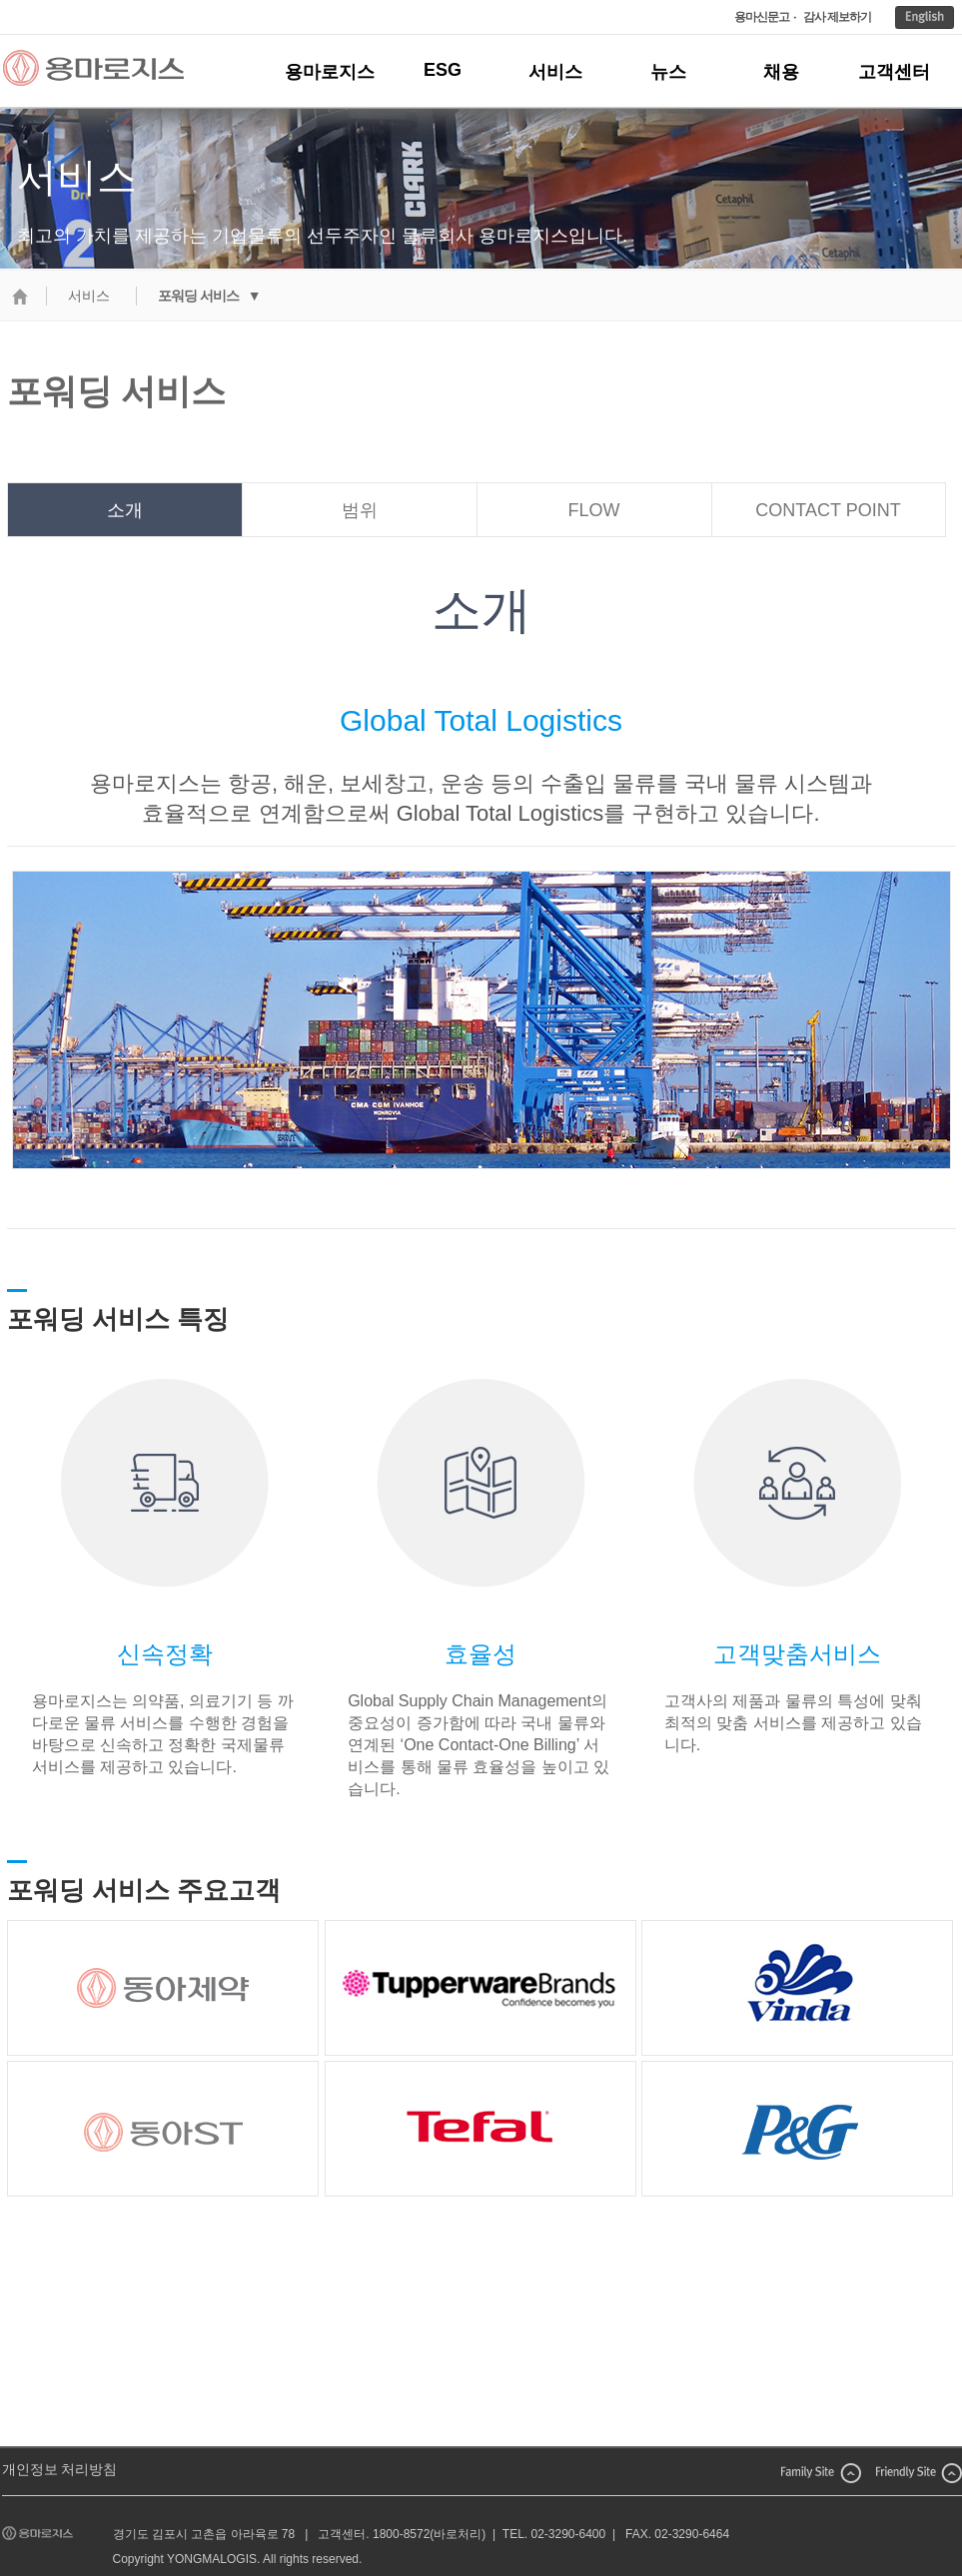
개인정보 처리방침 (60, 2469)
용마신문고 (761, 17)
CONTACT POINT (827, 510)
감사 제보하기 (837, 17)
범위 (360, 510)
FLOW (594, 510)
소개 (125, 510)
